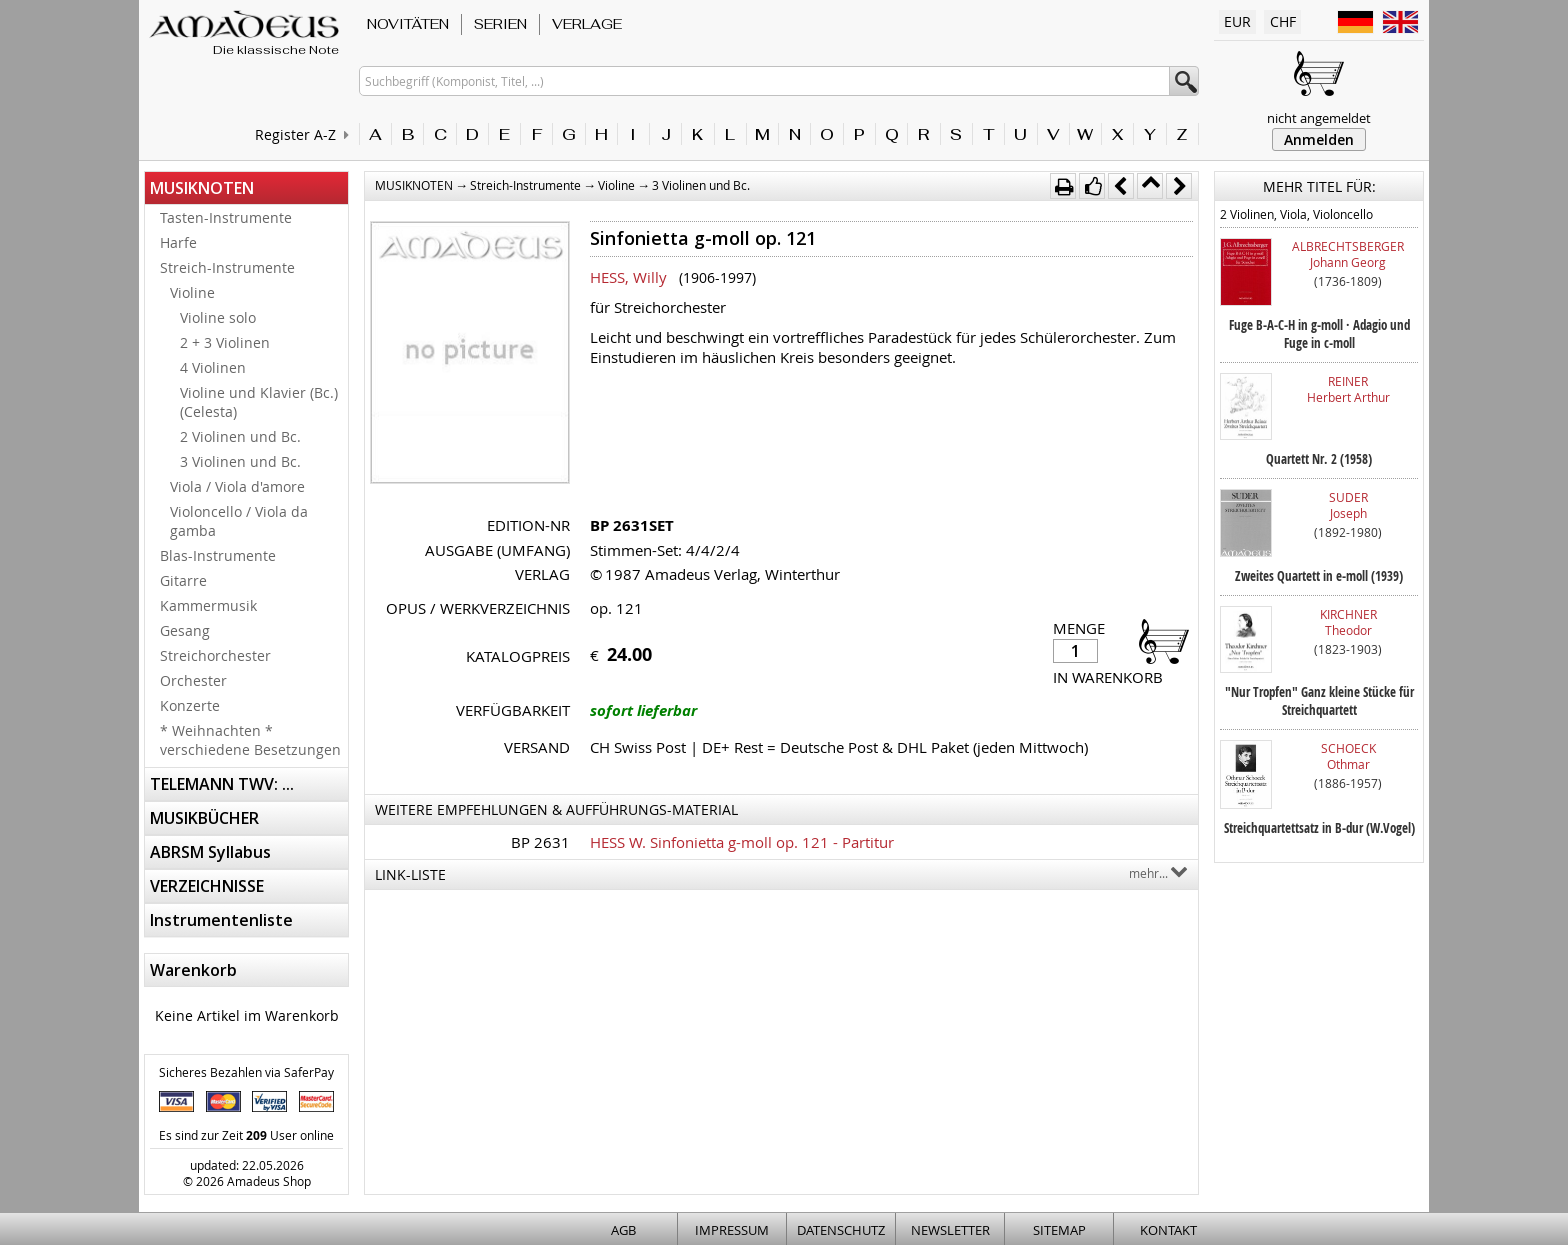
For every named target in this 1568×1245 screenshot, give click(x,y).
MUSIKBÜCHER (204, 818)
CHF (1283, 21)
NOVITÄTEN (408, 24)
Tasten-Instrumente (226, 217)
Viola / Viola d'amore (237, 486)
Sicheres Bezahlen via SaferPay (246, 1072)
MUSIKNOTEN (202, 188)
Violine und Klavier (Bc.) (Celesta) (259, 402)
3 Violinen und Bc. (240, 461)
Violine (192, 292)
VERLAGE (587, 24)
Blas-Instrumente (218, 555)
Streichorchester (215, 655)
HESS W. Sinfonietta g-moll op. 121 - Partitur (742, 842)
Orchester (193, 680)
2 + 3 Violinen (225, 342)
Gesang (185, 630)
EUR (1237, 21)
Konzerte (190, 705)
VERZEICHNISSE (207, 886)
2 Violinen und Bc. (240, 436)
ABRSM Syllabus (210, 852)
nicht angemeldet (1319, 118)
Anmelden (1319, 139)
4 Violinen (213, 367)
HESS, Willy (628, 277)
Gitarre (183, 580)
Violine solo (218, 317)
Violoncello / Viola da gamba (239, 521)
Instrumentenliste (221, 920)
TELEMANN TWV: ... (222, 784)
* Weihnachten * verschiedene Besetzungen (250, 740)
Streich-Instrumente (227, 267)
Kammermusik (208, 605)
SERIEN (500, 24)
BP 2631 (540, 842)
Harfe (178, 242)
